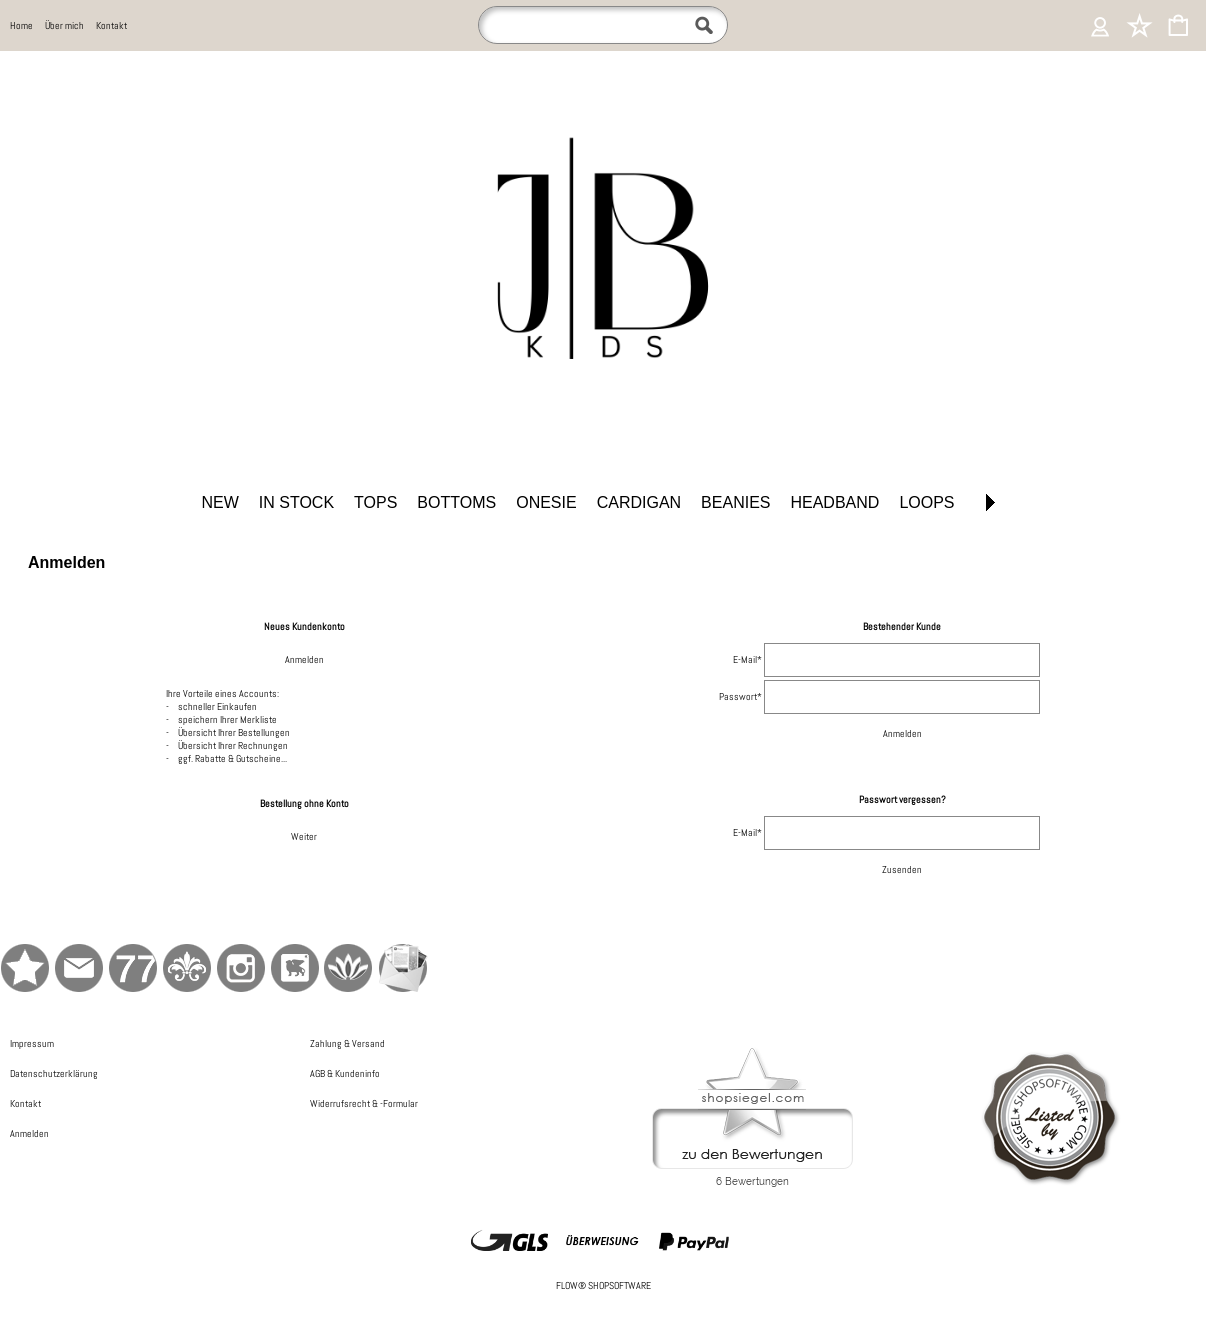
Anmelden (304, 659)
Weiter (304, 836)
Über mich (64, 25)
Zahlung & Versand (347, 1043)
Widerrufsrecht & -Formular (364, 1103)
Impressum (32, 1043)
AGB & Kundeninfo (345, 1073)
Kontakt (111, 25)
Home (21, 25)
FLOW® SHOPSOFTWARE (603, 1285)
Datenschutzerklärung (54, 1073)
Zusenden (902, 869)
